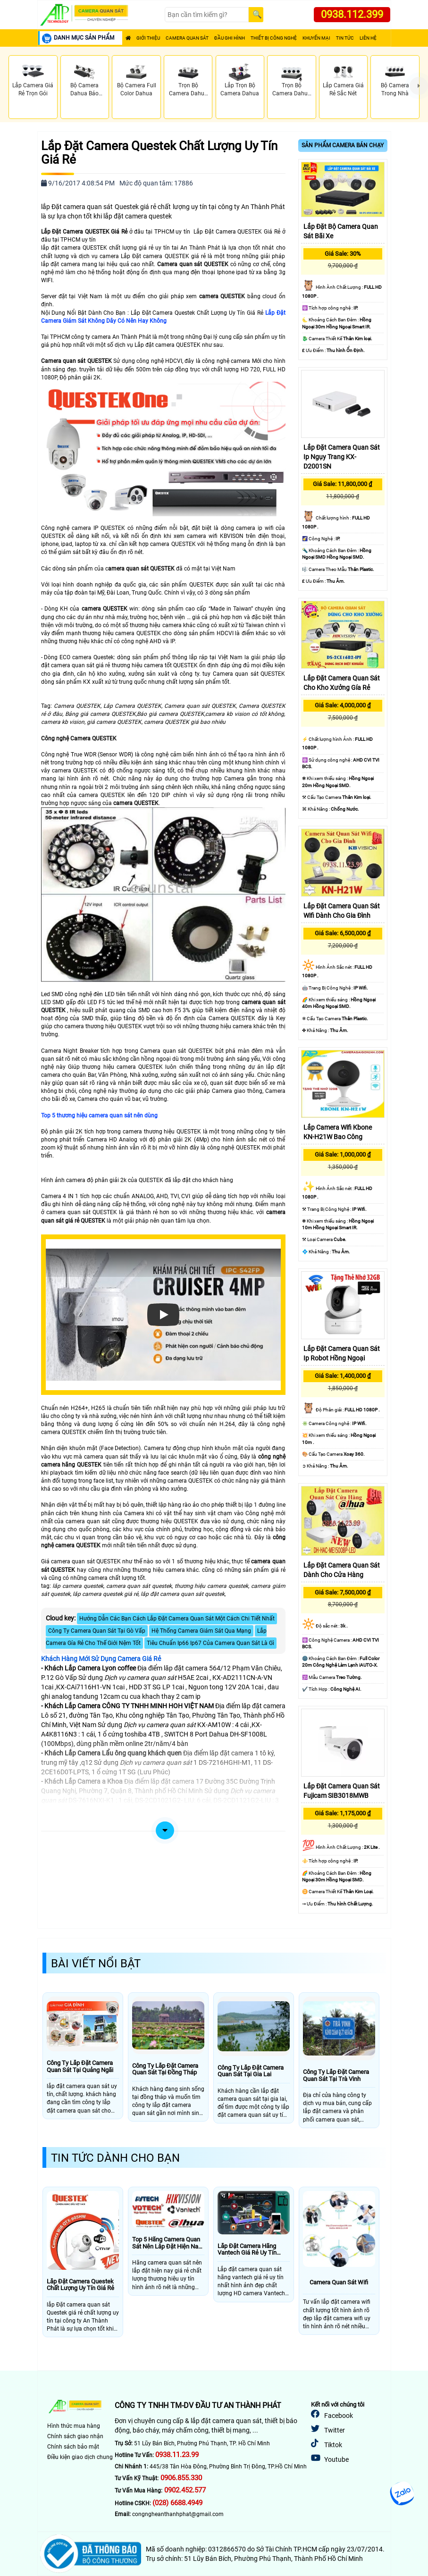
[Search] (207, 14)
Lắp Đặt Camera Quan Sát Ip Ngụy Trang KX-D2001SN (341, 457)
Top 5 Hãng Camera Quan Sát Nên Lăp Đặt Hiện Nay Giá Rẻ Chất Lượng (166, 2243)
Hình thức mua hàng (73, 2426)
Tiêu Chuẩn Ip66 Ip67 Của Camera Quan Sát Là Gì (210, 1643)
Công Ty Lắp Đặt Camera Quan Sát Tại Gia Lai (251, 2071)
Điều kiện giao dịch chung (80, 2457)
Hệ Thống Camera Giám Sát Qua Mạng (201, 1631)
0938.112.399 (352, 14)
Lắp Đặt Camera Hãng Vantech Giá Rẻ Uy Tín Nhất (247, 2250)
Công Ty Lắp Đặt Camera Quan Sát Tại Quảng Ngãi (80, 2066)
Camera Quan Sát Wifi (339, 2282)
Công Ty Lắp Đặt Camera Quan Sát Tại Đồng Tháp (165, 2069)
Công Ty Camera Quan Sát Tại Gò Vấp (96, 1631)
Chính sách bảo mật (73, 2446)
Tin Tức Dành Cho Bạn (115, 2158)
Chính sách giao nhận (75, 2436)
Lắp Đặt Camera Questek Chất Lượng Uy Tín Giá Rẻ (159, 153)
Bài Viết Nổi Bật (96, 1963)
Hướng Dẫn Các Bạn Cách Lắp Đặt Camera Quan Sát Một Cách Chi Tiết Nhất (177, 1618)
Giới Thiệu (148, 38)
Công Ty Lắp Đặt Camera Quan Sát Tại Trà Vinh (336, 2075)
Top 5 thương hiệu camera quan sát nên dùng (99, 1115)
